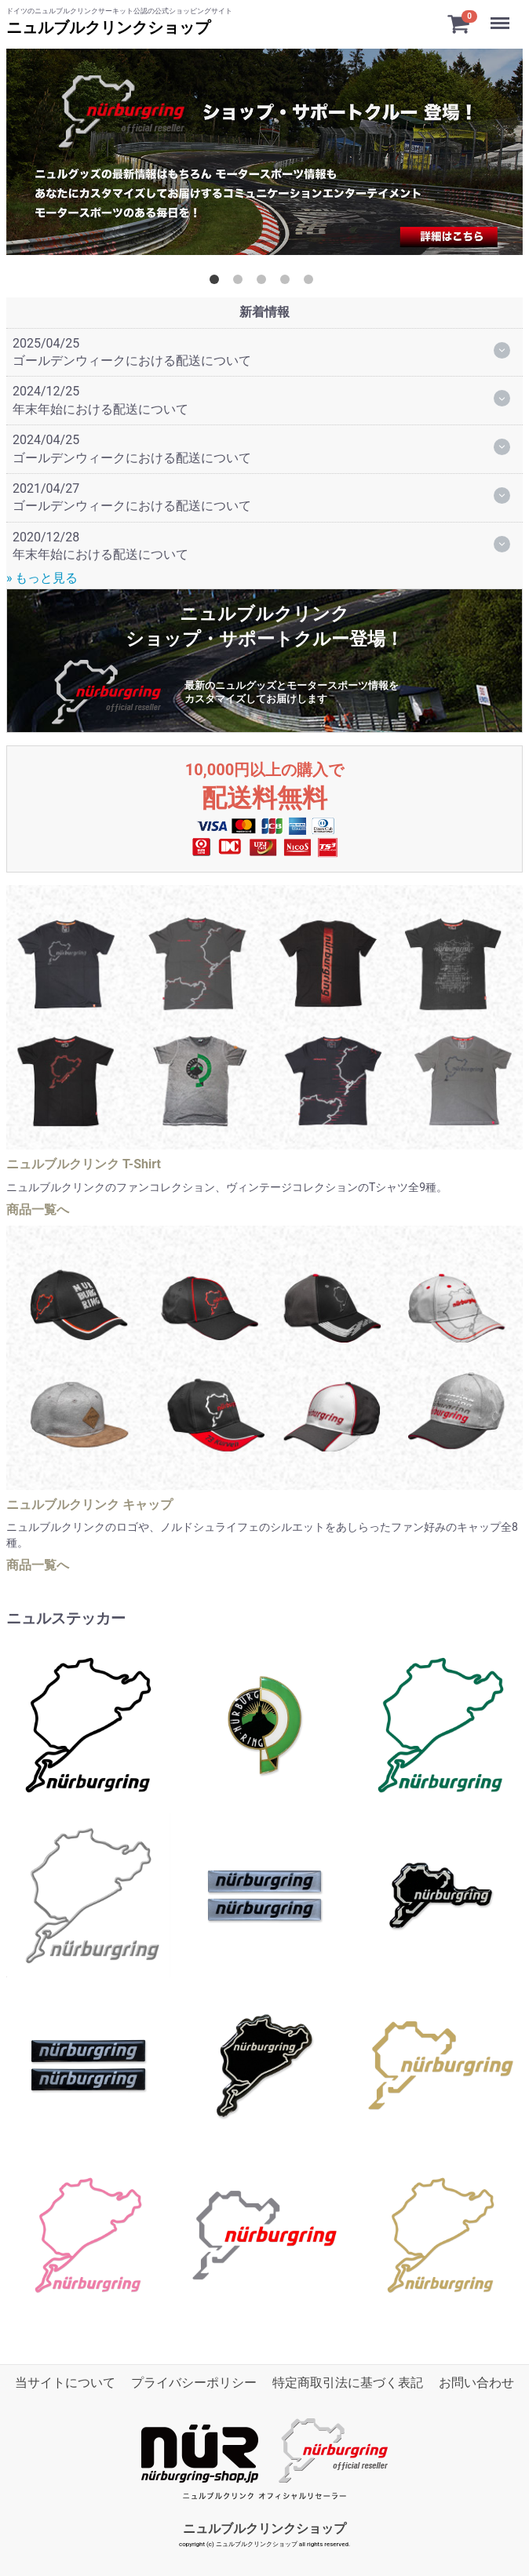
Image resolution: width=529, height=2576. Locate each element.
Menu (501, 15)
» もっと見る (42, 577)
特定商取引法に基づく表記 (347, 2382)
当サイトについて (65, 2382)
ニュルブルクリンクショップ (108, 27)
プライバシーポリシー (194, 2382)
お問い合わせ (476, 2382)
